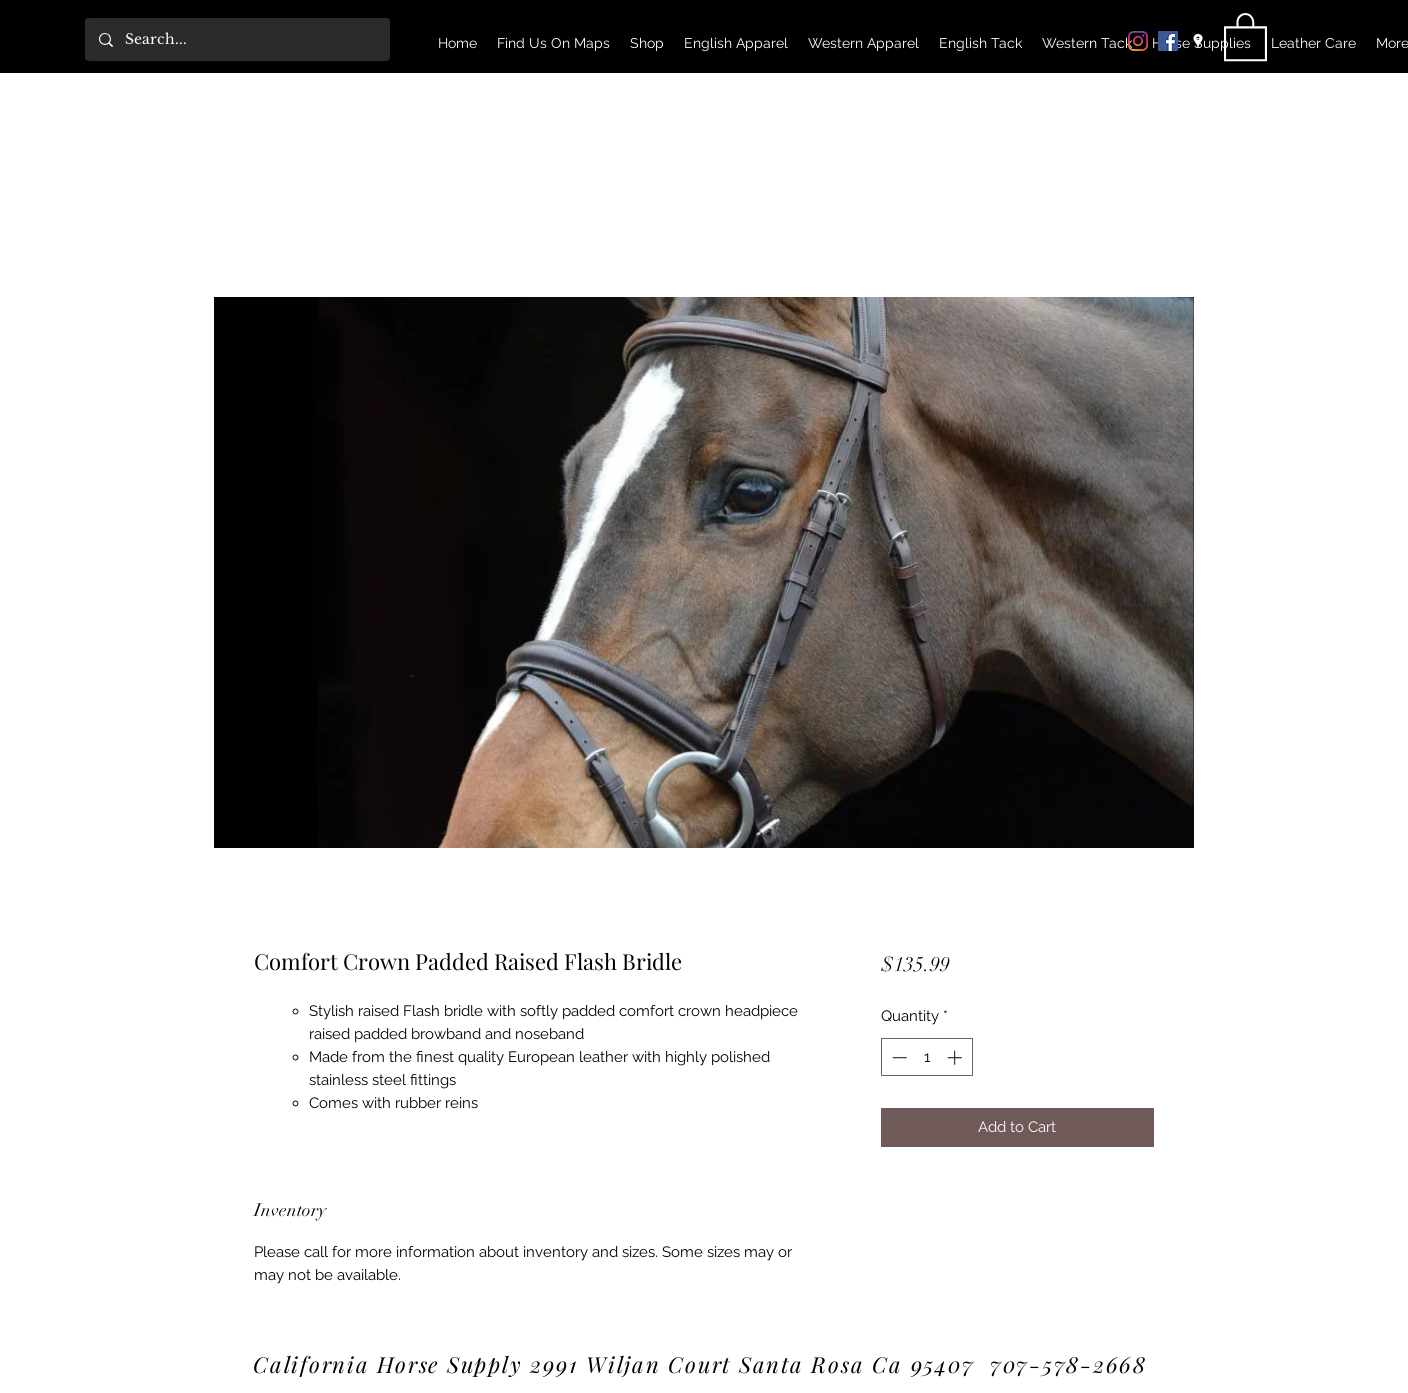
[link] (1245, 35)
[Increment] (956, 1057)
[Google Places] (1198, 41)
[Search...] (236, 39)
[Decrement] (897, 1057)
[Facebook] (1168, 41)
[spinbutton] (926, 1057)
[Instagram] (1138, 41)
